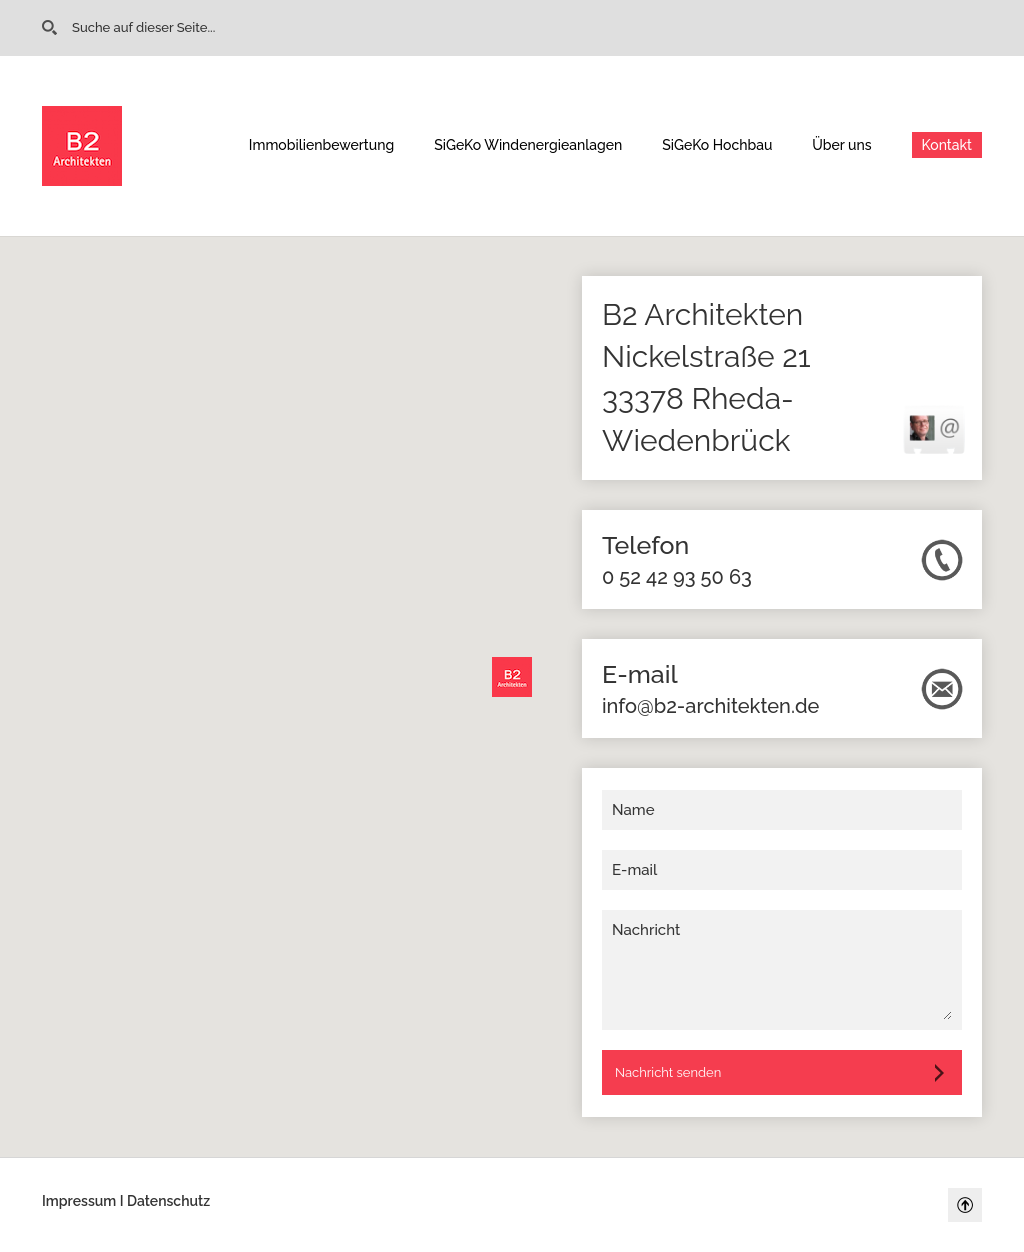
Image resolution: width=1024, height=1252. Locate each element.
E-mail (634, 870)
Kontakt (947, 145)
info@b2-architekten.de (710, 706)
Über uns (841, 145)
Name (633, 810)
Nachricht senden (668, 1072)
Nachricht (646, 930)
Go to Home (53, 28)
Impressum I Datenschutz (126, 1201)
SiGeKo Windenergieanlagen (528, 145)
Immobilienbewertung (321, 145)
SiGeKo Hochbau (717, 145)
